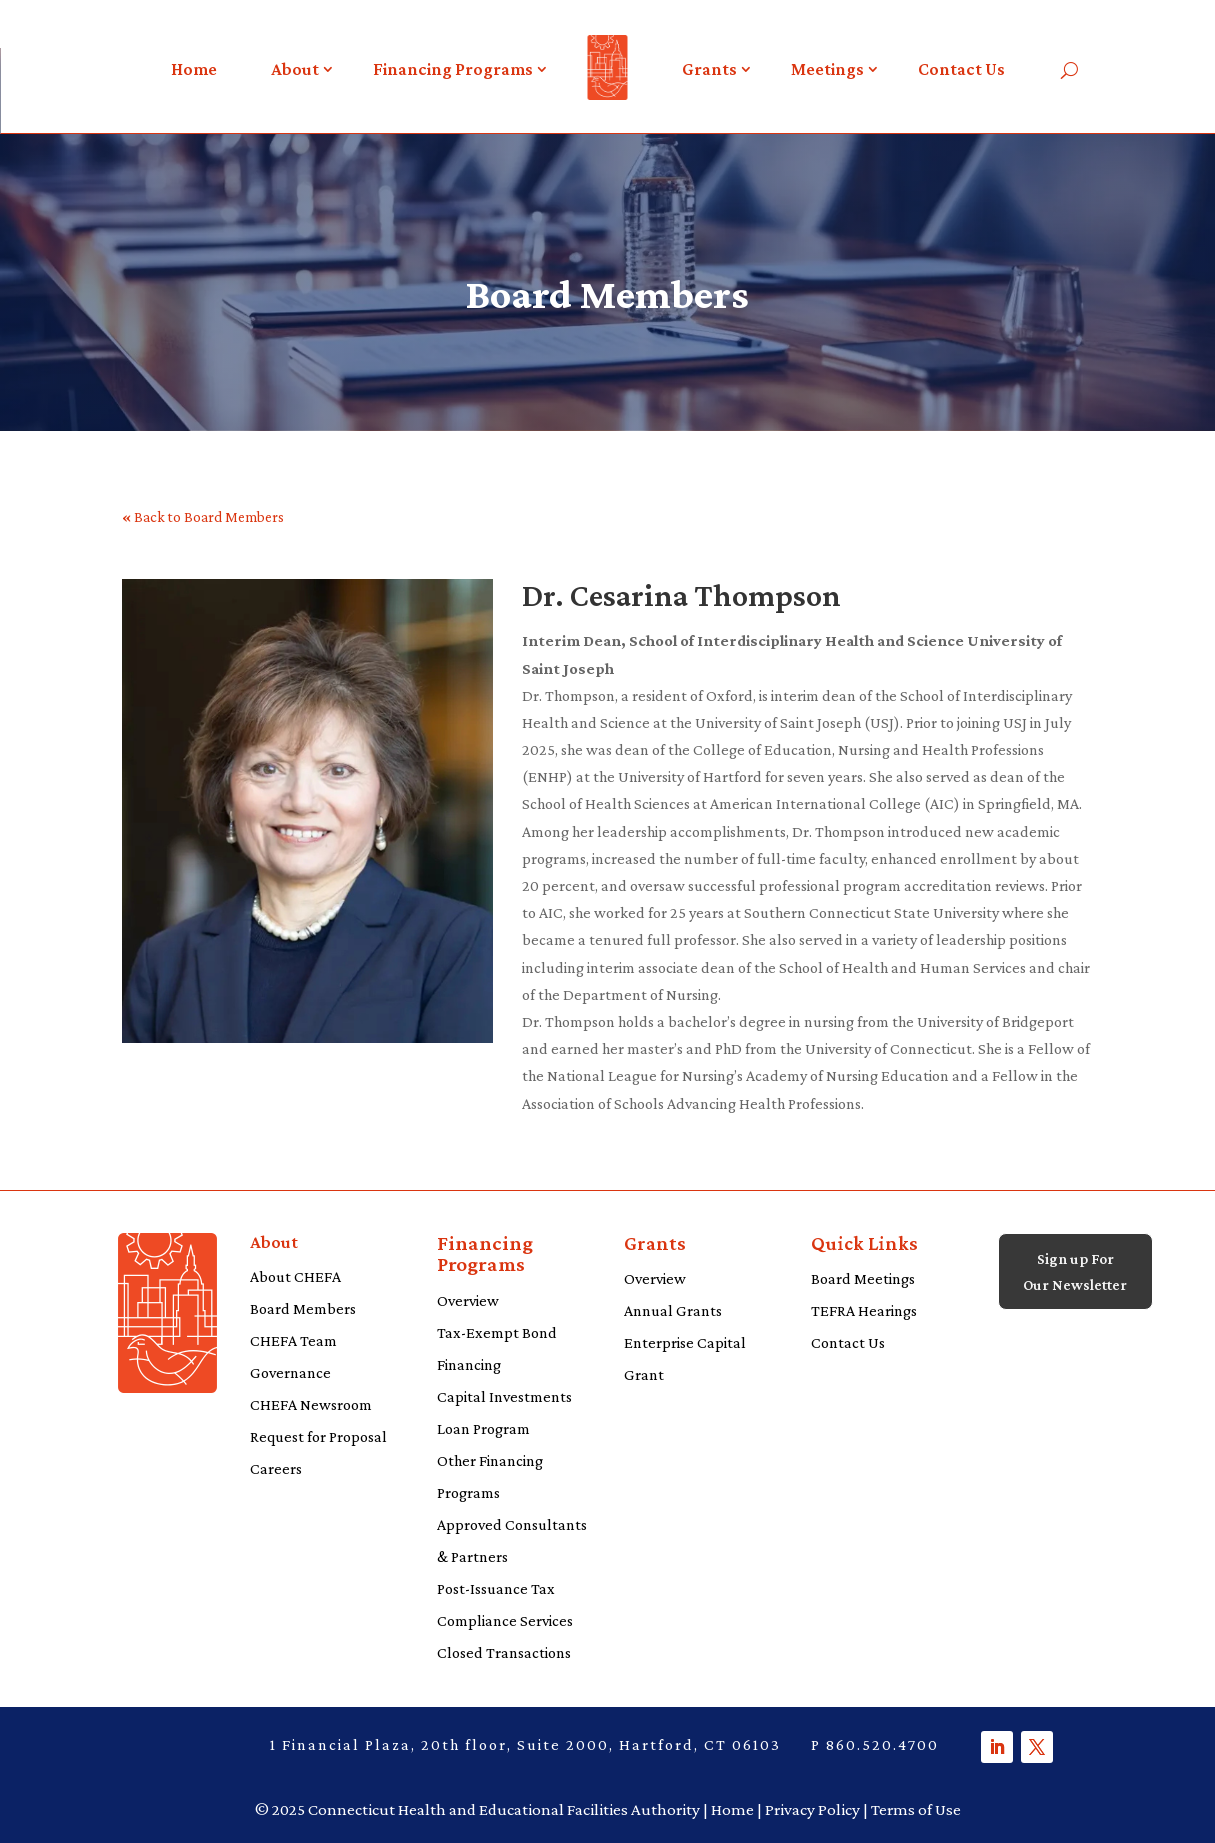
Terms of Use (916, 1809)
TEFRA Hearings (864, 1310)
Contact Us (961, 69)
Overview (468, 1300)
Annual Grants (673, 1310)
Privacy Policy (812, 1809)
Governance (290, 1372)
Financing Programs (453, 69)
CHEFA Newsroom (311, 1404)
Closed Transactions (504, 1652)
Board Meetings (863, 1278)
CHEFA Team (293, 1340)
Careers (276, 1468)
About (295, 69)
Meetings (827, 69)
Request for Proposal (318, 1436)
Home (194, 69)
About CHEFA (295, 1276)
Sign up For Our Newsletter (1075, 1286)
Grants (709, 69)
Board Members (303, 1308)
